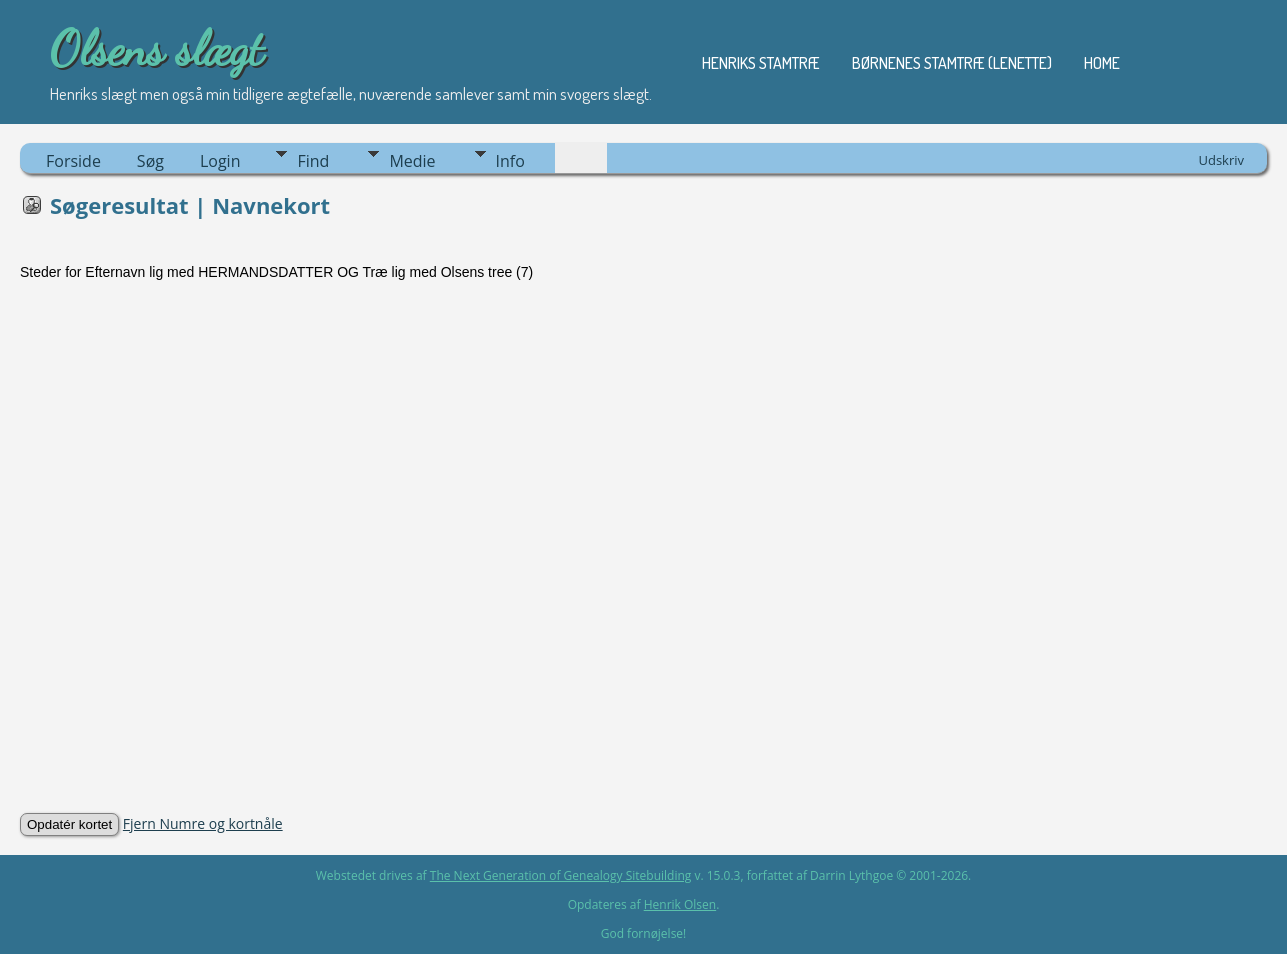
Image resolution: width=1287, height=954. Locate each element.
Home (1102, 63)
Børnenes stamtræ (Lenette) (952, 63)
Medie (412, 161)
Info (510, 161)
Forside (73, 161)
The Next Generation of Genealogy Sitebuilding (561, 875)
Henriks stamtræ (761, 63)
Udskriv (1221, 160)
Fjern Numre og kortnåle (203, 823)
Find (313, 161)
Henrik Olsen (680, 904)
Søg (150, 161)
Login (220, 161)
